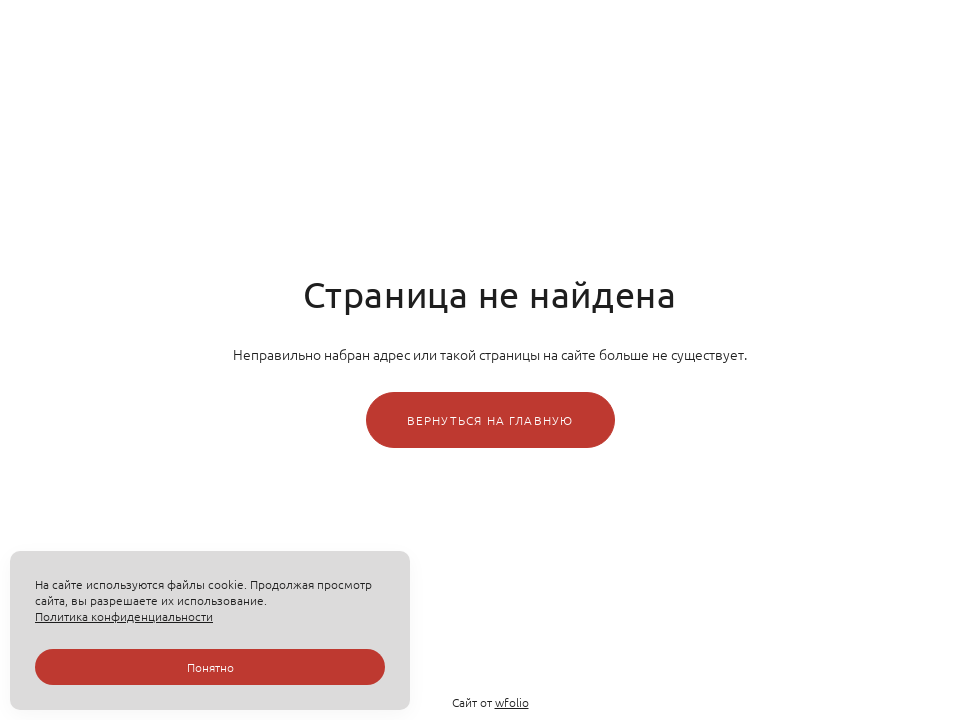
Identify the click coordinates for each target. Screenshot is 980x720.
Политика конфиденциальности (124, 616)
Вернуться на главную (490, 420)
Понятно (210, 667)
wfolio (512, 702)
